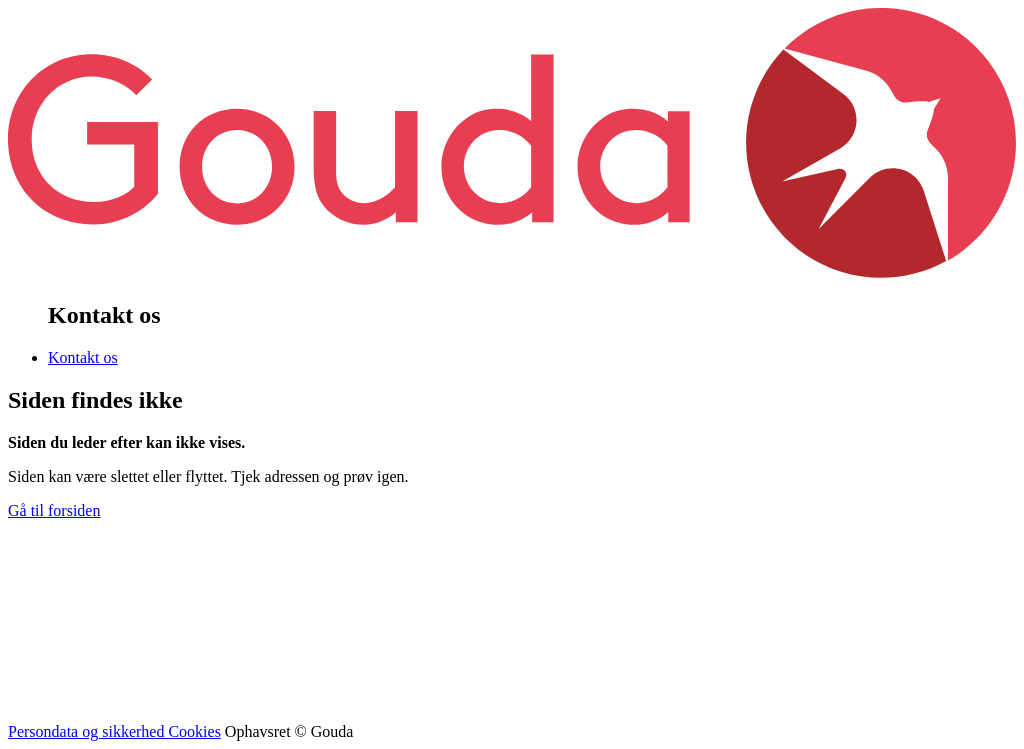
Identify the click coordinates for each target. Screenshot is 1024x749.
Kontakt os (83, 357)
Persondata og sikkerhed (88, 731)
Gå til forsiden (54, 510)
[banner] (512, 272)
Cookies (194, 731)
